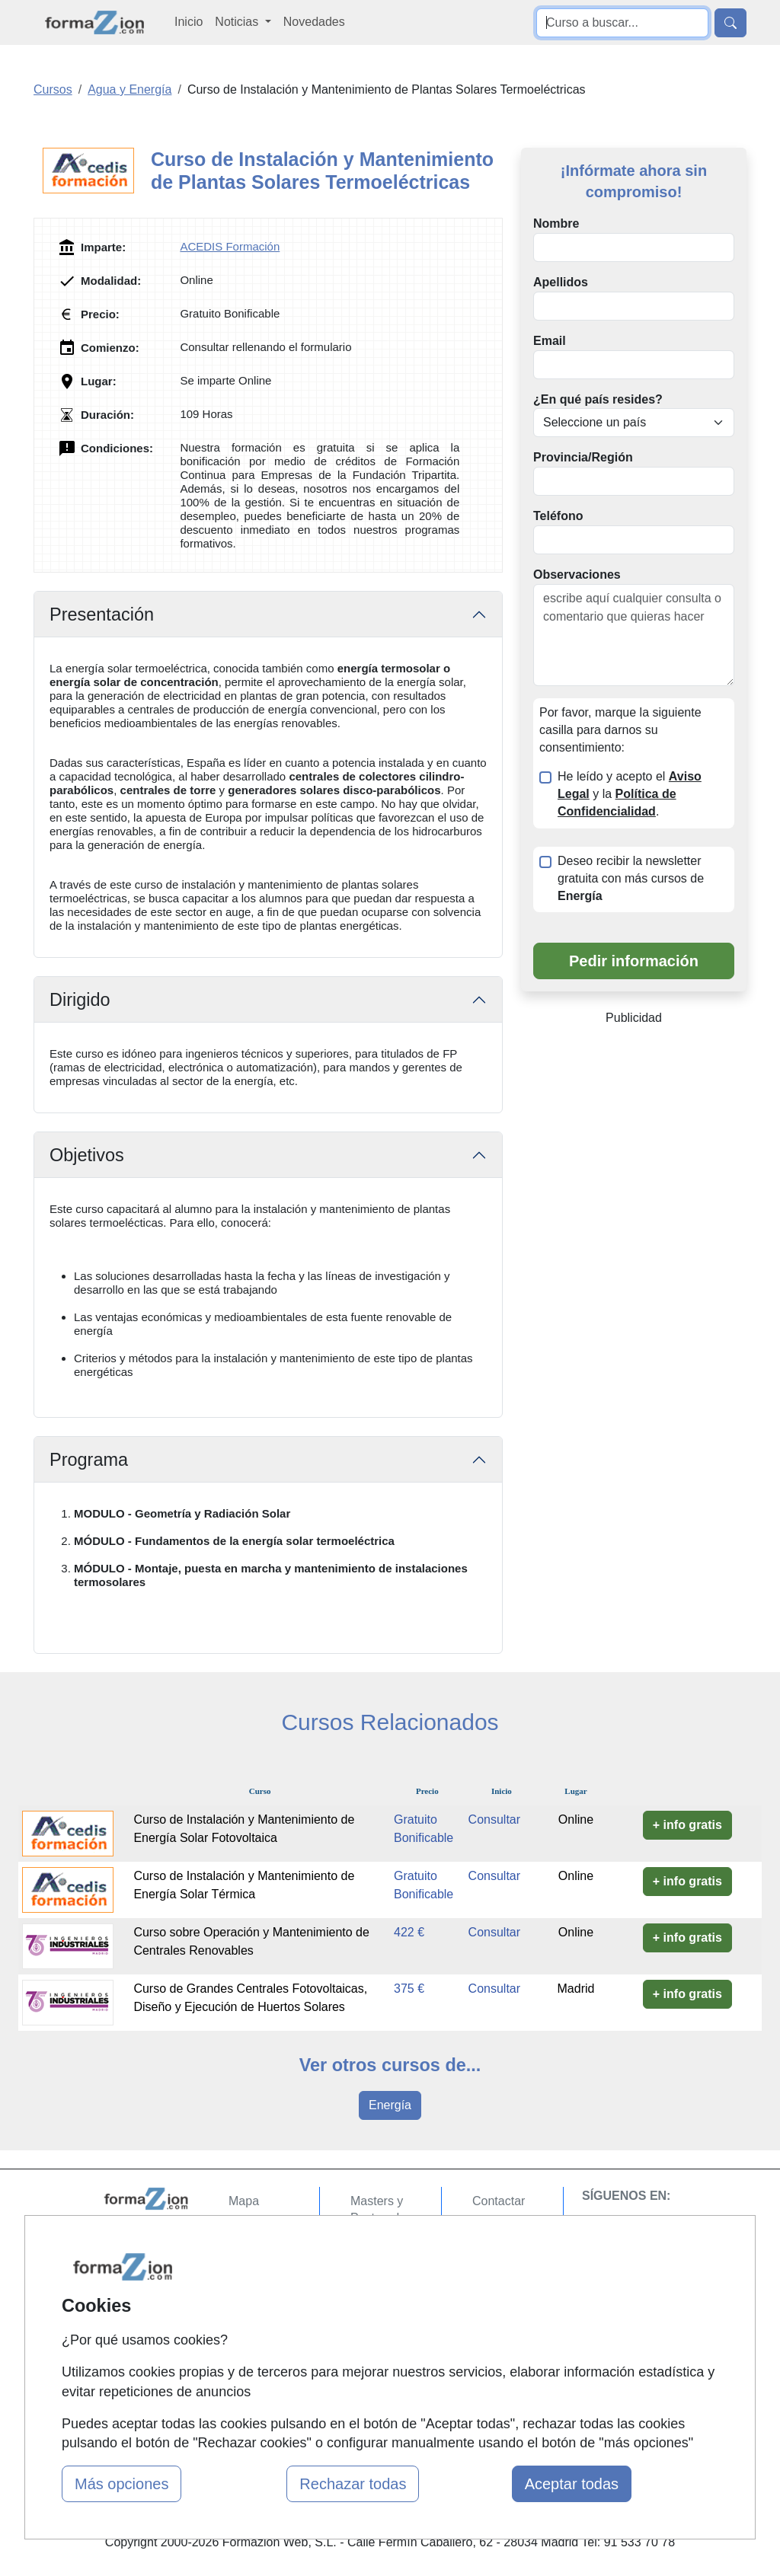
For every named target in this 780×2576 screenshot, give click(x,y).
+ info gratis (687, 1824)
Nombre (556, 223)
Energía (390, 2105)
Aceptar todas (572, 2483)
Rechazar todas (352, 2483)
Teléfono (558, 515)
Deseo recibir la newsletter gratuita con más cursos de (631, 878)
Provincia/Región (583, 457)
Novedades (314, 21)
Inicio (188, 21)
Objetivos (87, 1155)
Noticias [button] (238, 21)
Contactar (498, 2201)
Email (549, 340)
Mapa (244, 2201)
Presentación (102, 614)
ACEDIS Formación (230, 246)
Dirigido (80, 1000)
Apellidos (560, 282)
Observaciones (577, 574)
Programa (89, 1460)
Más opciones (121, 2483)
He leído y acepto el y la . (630, 794)
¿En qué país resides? (598, 399)
